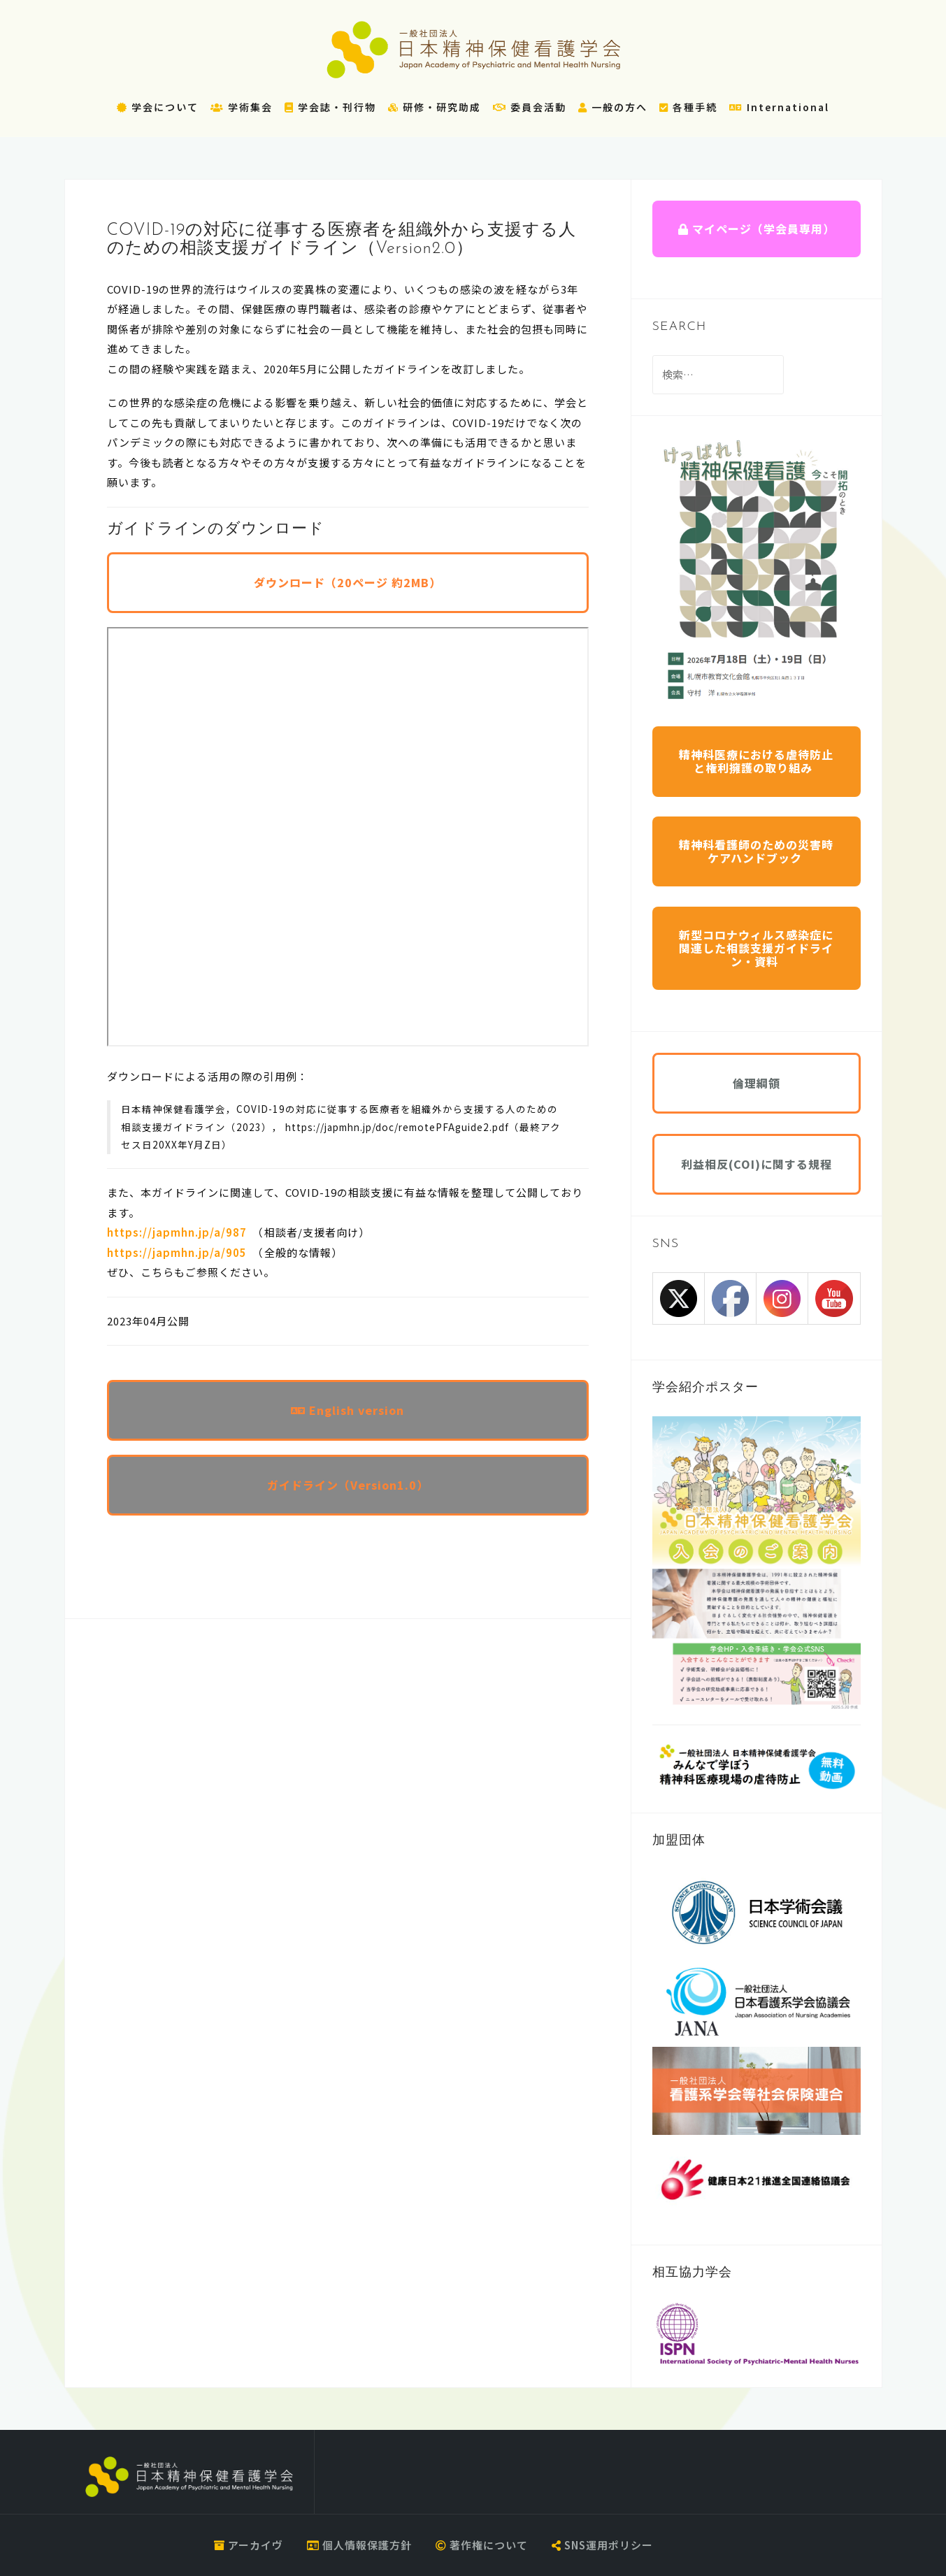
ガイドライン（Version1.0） (348, 1484)
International (779, 107)
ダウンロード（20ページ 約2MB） (347, 582)
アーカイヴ (248, 2545)
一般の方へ (612, 107)
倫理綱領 (756, 1082)
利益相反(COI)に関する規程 (756, 1164)
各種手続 (688, 107)
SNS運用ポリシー (602, 2545)
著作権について (482, 2545)
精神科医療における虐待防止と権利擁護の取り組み (756, 761)
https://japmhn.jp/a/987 (177, 1232)
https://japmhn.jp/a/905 (177, 1252)
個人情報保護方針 (359, 2545)
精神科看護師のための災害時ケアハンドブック (756, 851)
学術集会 (241, 107)
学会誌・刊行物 (330, 107)
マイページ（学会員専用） (756, 228)
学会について (158, 107)
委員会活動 (529, 107)
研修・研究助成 (434, 107)
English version (347, 1410)
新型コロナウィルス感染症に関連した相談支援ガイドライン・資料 (756, 948)
